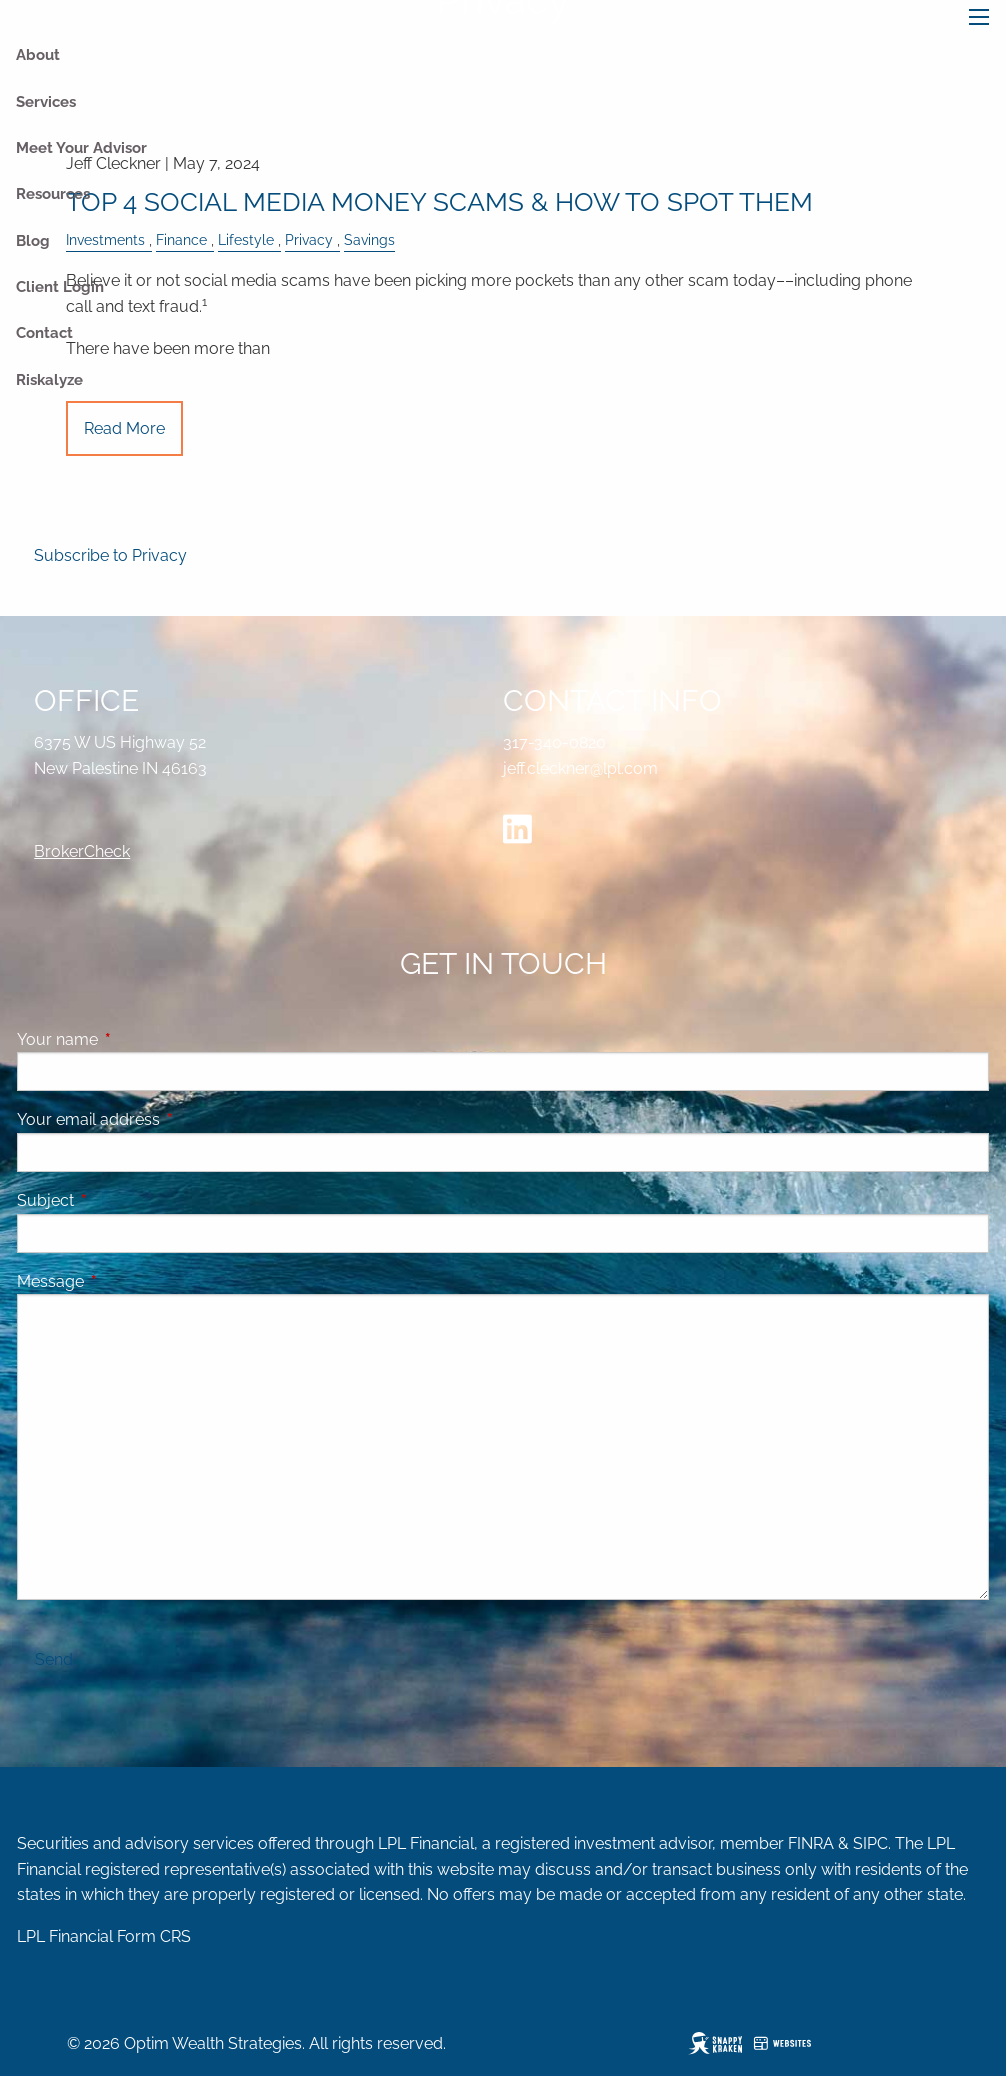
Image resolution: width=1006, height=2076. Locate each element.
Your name (134, 1039)
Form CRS (154, 1936)
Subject (122, 1200)
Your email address (165, 1119)
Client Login (60, 287)
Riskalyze (49, 380)
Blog (33, 241)
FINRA (811, 1843)
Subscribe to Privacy (110, 555)
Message (127, 1281)
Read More (124, 428)
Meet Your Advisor (81, 148)
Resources (53, 194)
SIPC (870, 1843)
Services (46, 102)
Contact (44, 333)
